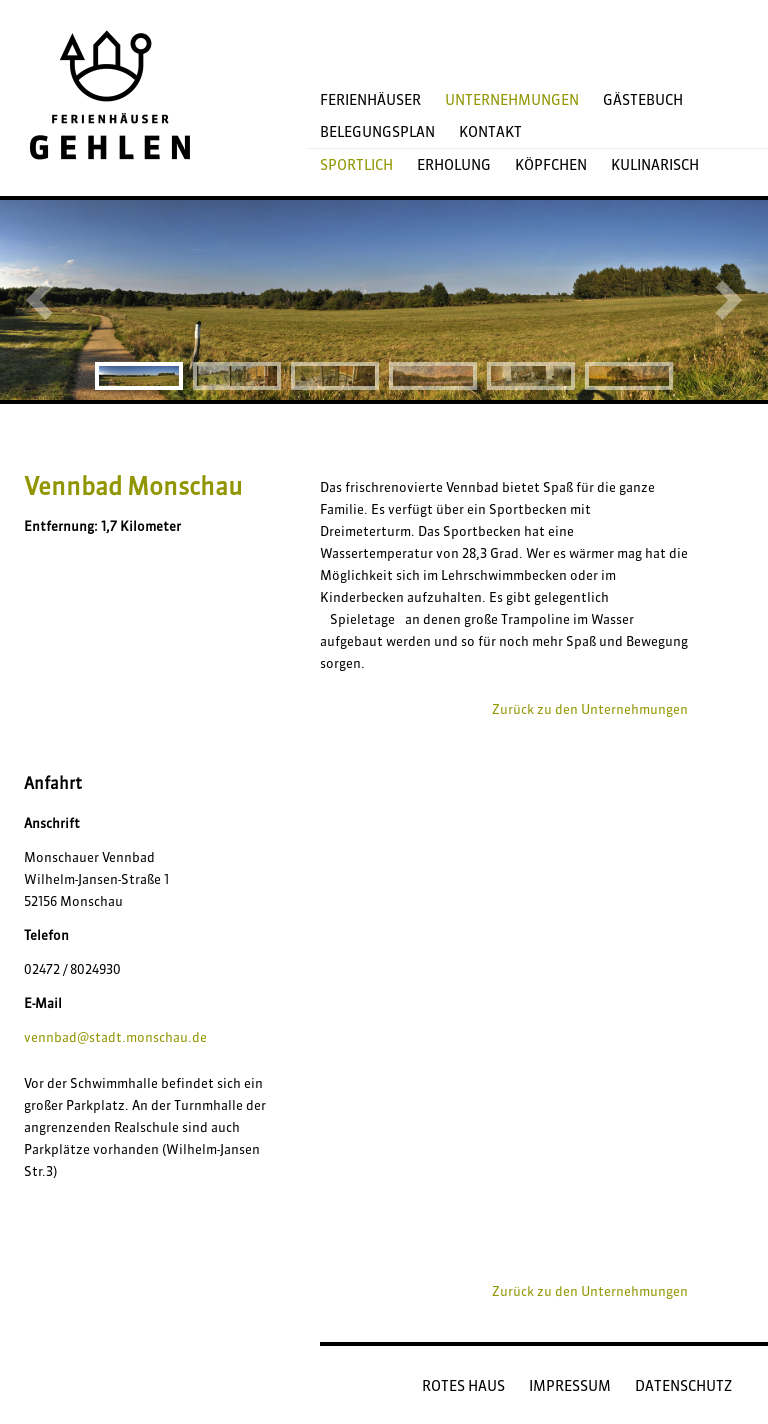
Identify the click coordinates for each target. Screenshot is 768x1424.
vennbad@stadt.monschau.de (115, 1037)
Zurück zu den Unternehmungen (590, 709)
